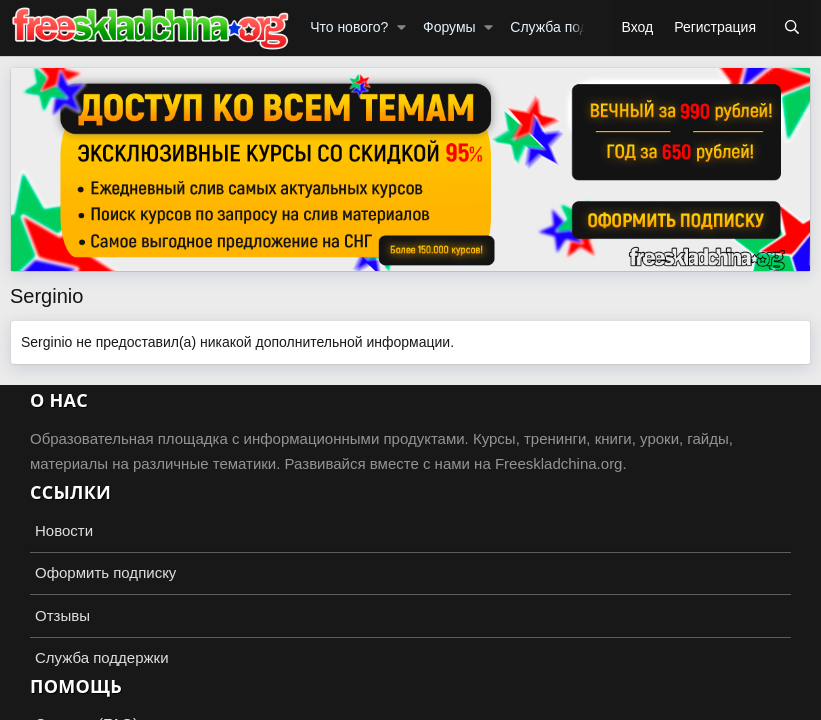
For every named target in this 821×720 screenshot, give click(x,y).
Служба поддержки (572, 27)
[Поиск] (792, 28)
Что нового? (349, 27)
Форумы (449, 27)
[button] (401, 28)
